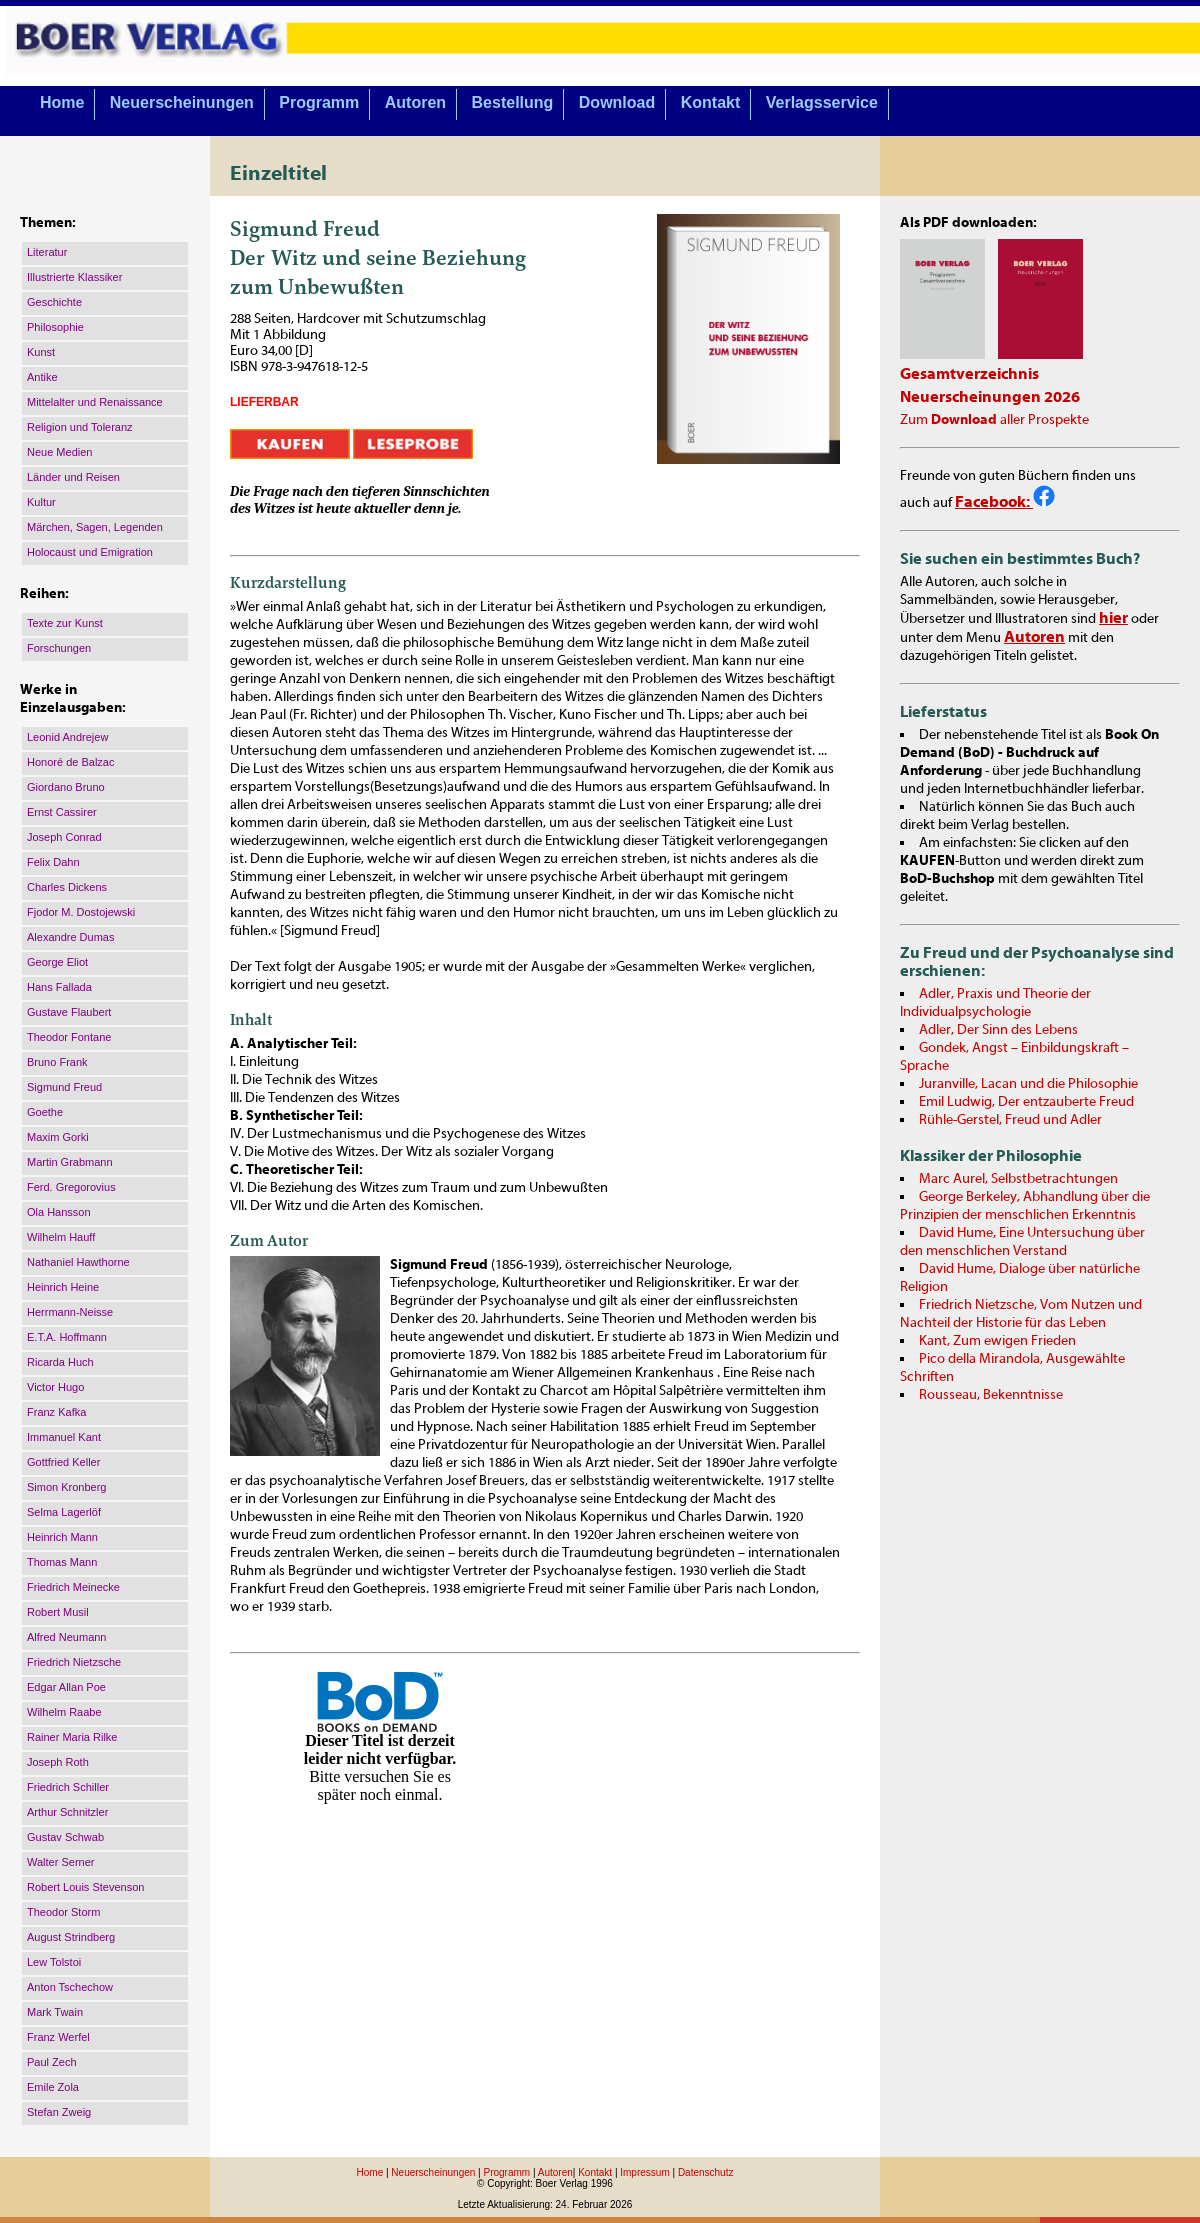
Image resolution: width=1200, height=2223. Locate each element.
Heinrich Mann (62, 1537)
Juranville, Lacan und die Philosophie (1028, 1084)
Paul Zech (52, 2062)
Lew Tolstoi (54, 1962)
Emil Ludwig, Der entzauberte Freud (1026, 1102)
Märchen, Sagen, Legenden (95, 527)
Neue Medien (59, 452)
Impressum (644, 2172)
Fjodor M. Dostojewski (81, 912)
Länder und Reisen (73, 477)
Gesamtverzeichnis (969, 374)
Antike (42, 377)
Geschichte (54, 302)
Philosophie (55, 327)
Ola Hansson (59, 1212)
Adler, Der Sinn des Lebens (998, 1030)
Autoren (415, 102)
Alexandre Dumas (70, 937)
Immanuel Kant (64, 1437)
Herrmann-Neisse (70, 1312)
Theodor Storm (63, 1912)
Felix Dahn (53, 862)
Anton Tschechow (70, 1987)
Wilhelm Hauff (61, 1237)
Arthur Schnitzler (67, 1812)
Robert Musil (58, 1612)
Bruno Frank (57, 1062)
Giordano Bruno (66, 787)
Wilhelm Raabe (64, 1712)
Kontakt (711, 102)
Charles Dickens (67, 887)
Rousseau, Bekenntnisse (991, 1395)
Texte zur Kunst (65, 623)
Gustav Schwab (65, 1837)
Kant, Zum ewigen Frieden (997, 1341)
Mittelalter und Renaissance (95, 402)
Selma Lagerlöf (64, 1512)
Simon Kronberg (67, 1487)
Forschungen (59, 648)
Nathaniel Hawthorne (78, 1262)
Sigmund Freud (64, 1087)
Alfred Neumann (67, 1637)
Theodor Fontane (69, 1037)
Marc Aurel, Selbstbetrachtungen (1018, 1179)
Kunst (41, 352)
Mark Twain (55, 2012)
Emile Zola (53, 2087)
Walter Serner (60, 1862)
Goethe (45, 1112)
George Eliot (57, 962)
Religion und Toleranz (80, 427)
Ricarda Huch (60, 1362)
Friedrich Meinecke (73, 1587)
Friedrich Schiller (68, 1787)
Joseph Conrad (64, 837)
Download (617, 102)
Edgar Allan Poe (66, 1687)
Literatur (47, 252)
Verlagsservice (822, 102)
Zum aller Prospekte (994, 420)
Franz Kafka (56, 1412)
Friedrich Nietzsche (74, 1662)
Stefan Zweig (59, 2112)
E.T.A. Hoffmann (67, 1337)
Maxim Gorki (58, 1137)
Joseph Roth (58, 1762)
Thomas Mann (62, 1562)
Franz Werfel (58, 2037)
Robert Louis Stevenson (85, 1887)
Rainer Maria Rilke (72, 1737)
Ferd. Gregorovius (71, 1187)
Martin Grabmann (70, 1162)
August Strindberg (71, 1937)
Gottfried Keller (63, 1462)
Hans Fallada (59, 987)
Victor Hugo (55, 1387)
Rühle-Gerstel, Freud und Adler (1010, 1120)
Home (62, 102)
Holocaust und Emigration (90, 552)
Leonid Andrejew (67, 737)
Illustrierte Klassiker (74, 277)
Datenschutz (706, 2172)
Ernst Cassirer (62, 812)
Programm (319, 102)
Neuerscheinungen (182, 102)
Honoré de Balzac (70, 762)
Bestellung (513, 102)
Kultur (41, 502)
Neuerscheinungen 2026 (990, 397)
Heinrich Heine (63, 1287)
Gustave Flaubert (69, 1012)
